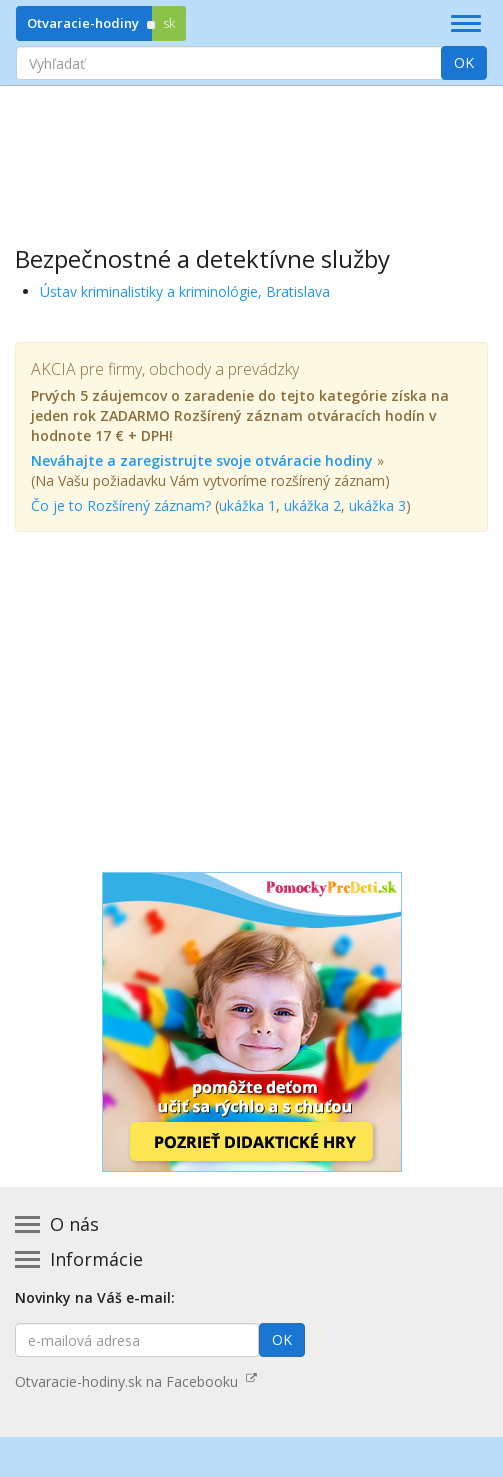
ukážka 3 (377, 505)
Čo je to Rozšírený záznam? (121, 505)
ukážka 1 (247, 505)
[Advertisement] (251, 151)
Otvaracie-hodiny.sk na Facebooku (136, 1381)
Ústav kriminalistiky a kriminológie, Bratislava (185, 291)
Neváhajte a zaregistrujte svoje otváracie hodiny (202, 460)
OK (464, 62)
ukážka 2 (312, 505)
